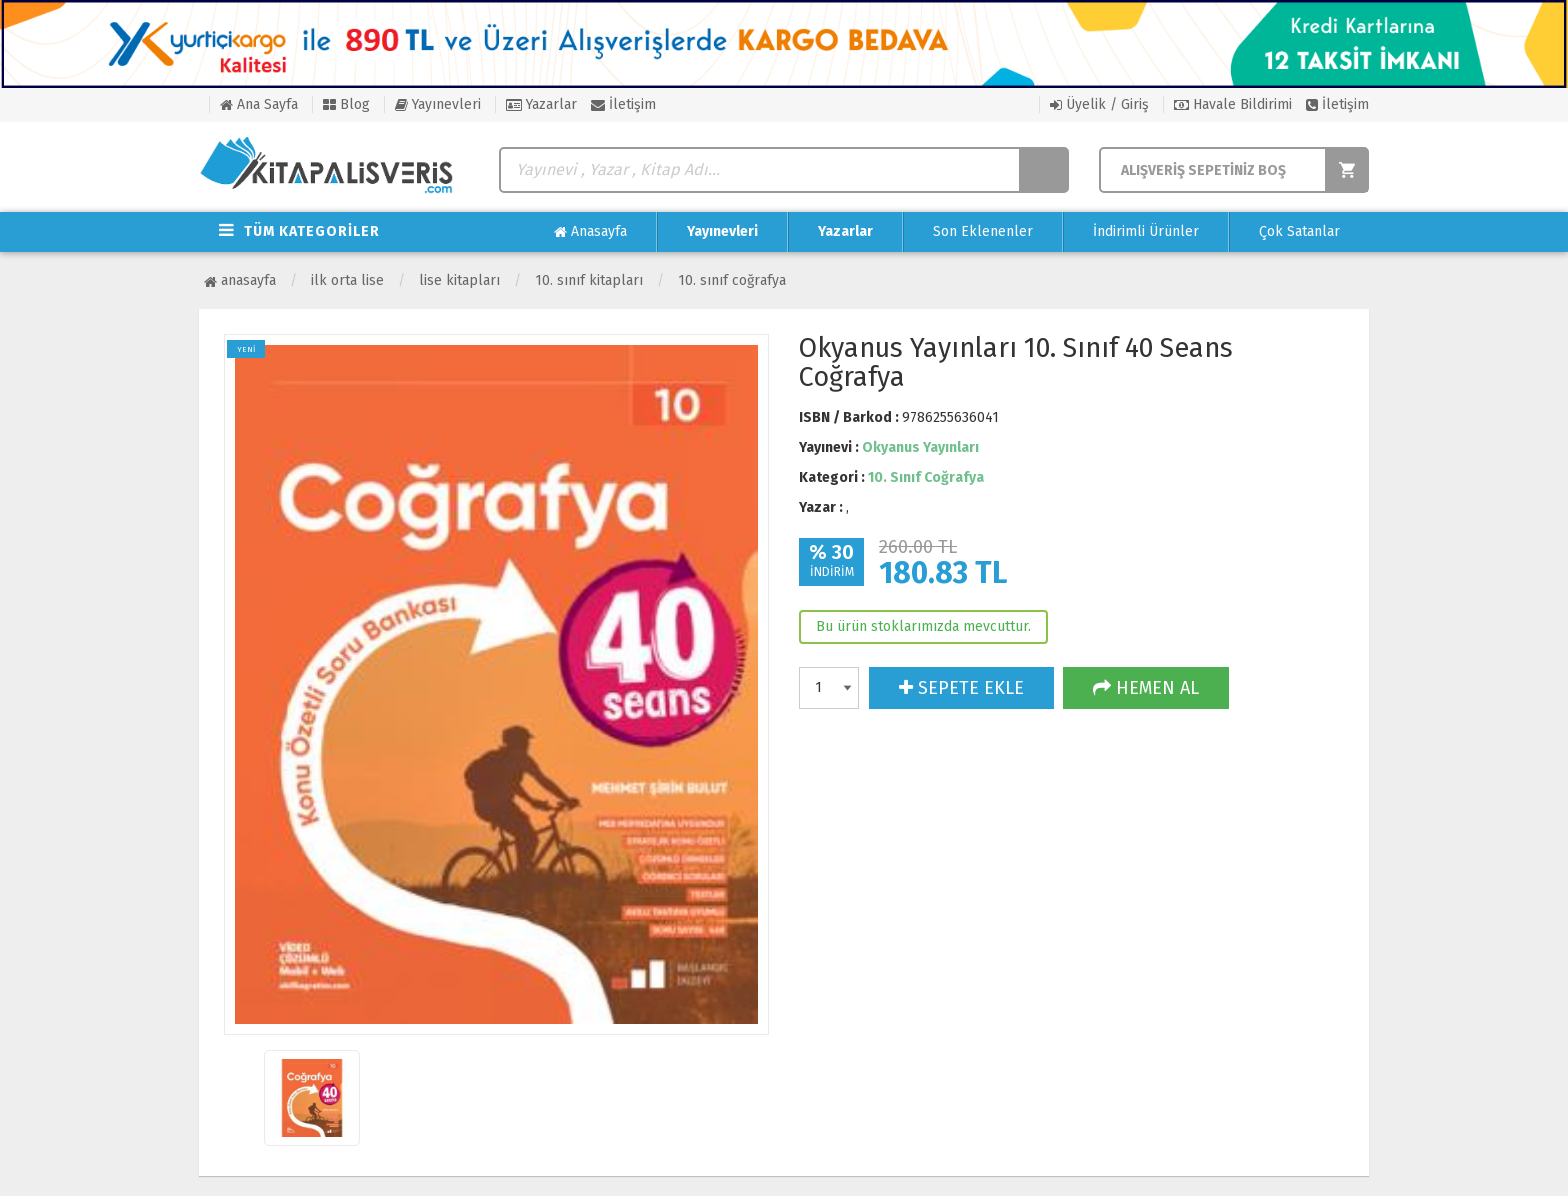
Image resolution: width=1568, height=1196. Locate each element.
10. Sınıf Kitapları (589, 280)
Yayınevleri (438, 104)
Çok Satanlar (1299, 231)
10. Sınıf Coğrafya (732, 280)
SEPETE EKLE (961, 688)
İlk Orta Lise (347, 280)
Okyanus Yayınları (920, 447)
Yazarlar (541, 104)
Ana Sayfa (259, 104)
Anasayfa (590, 232)
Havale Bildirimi (1233, 104)
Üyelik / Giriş (1099, 104)
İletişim (623, 104)
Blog (346, 104)
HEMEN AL (1146, 688)
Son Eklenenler (983, 231)
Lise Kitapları (459, 280)
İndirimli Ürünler (1146, 231)
